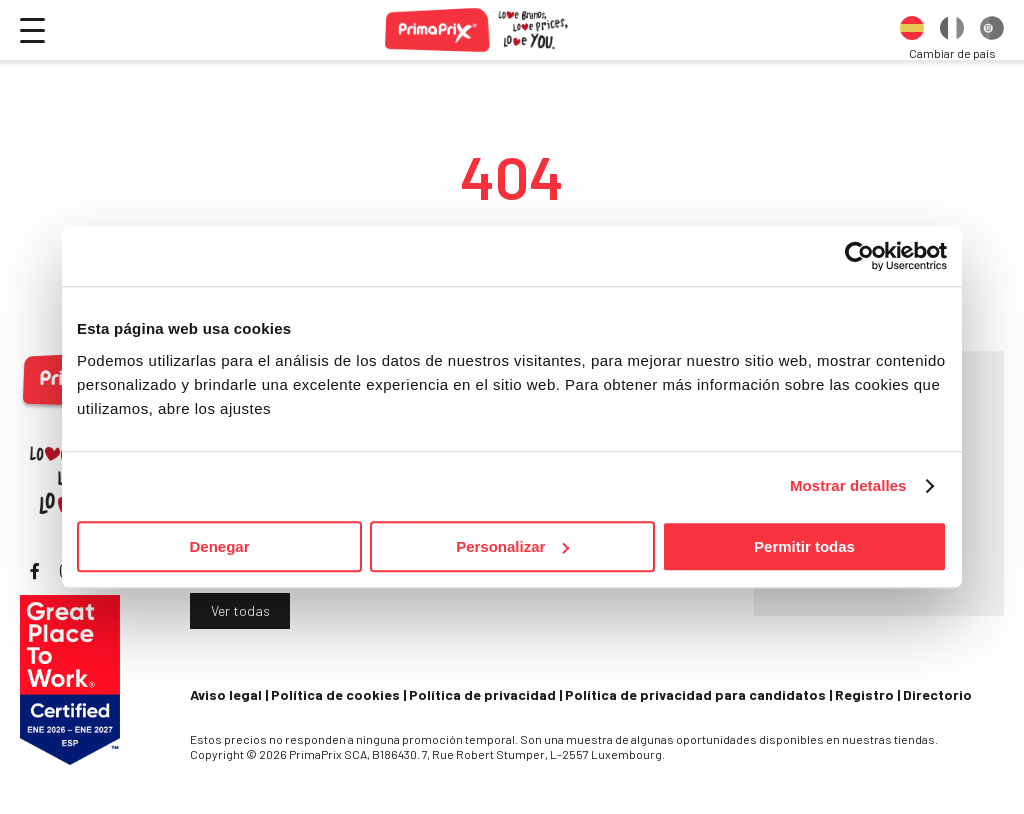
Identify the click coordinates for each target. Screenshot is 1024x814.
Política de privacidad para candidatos (695, 694)
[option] (912, 30)
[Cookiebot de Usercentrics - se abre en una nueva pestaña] (859, 256)
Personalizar (512, 546)
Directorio (937, 694)
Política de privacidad (482, 694)
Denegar (219, 546)
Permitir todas (804, 546)
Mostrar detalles (848, 485)
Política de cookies (335, 694)
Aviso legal (226, 694)
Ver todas (240, 610)
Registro (864, 694)
